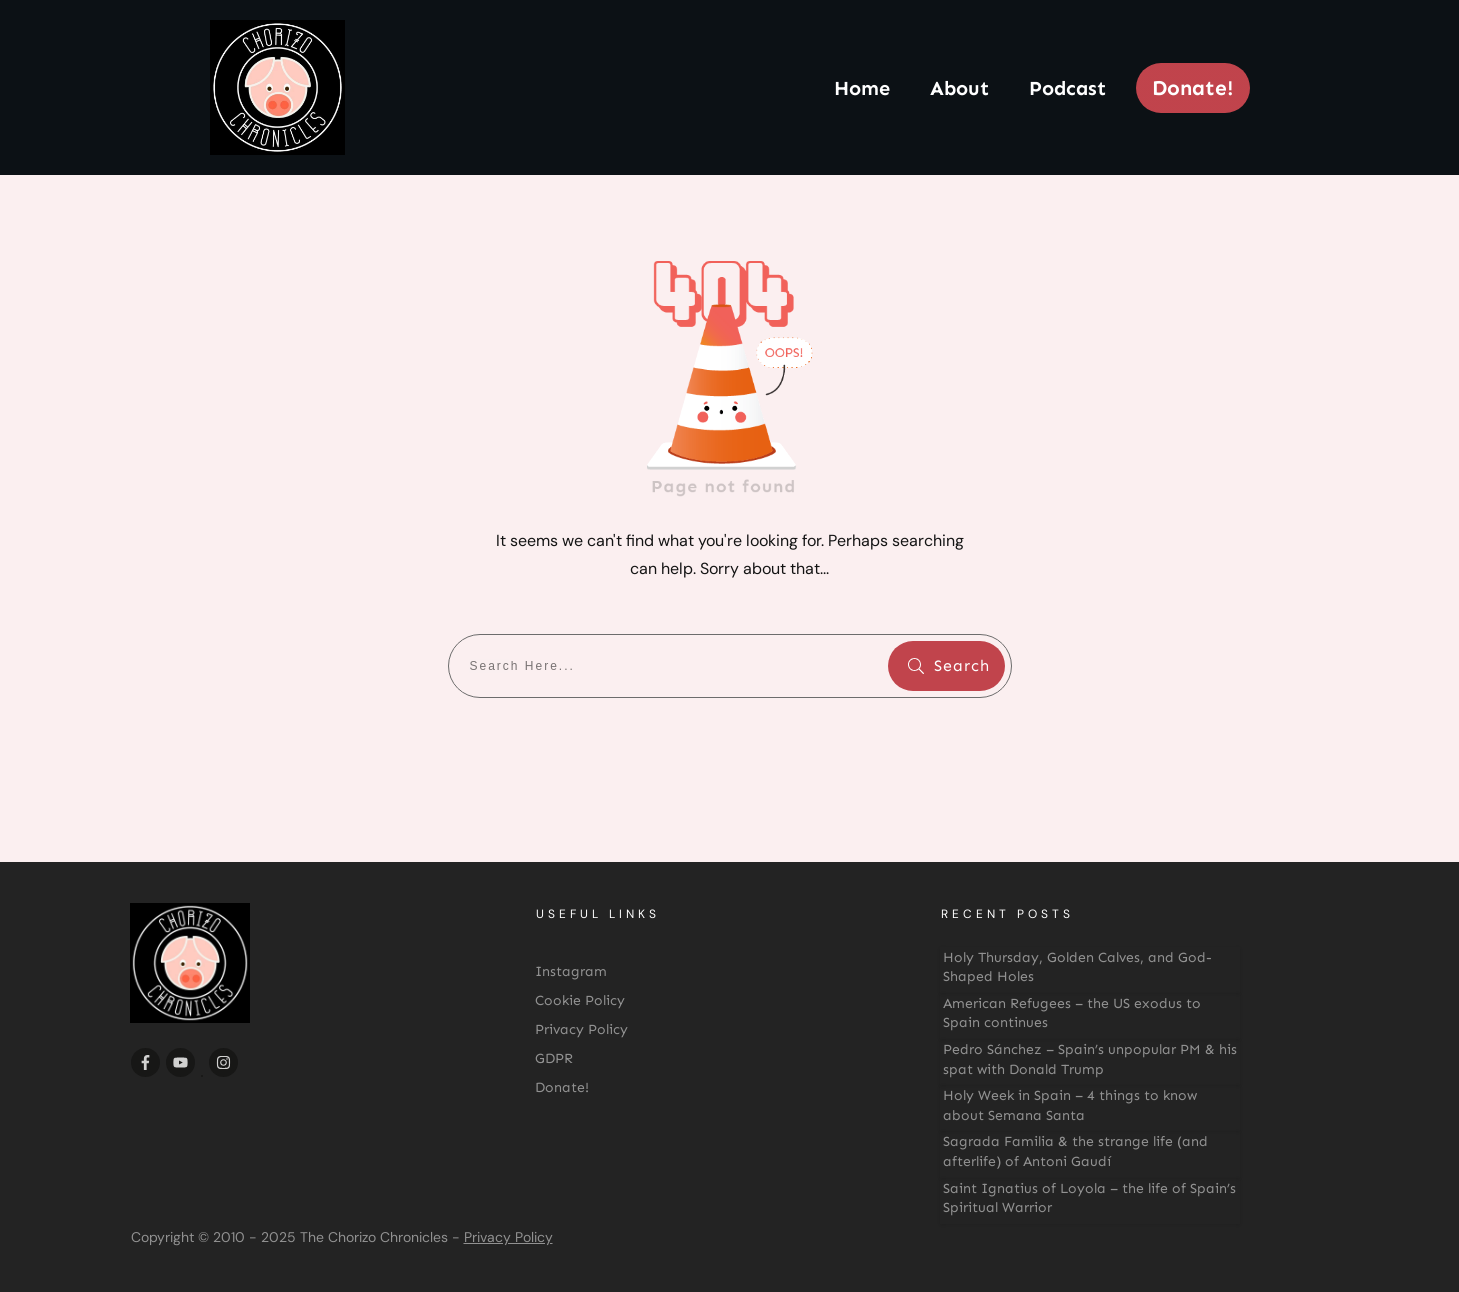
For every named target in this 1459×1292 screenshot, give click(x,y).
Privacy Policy (508, 1237)
